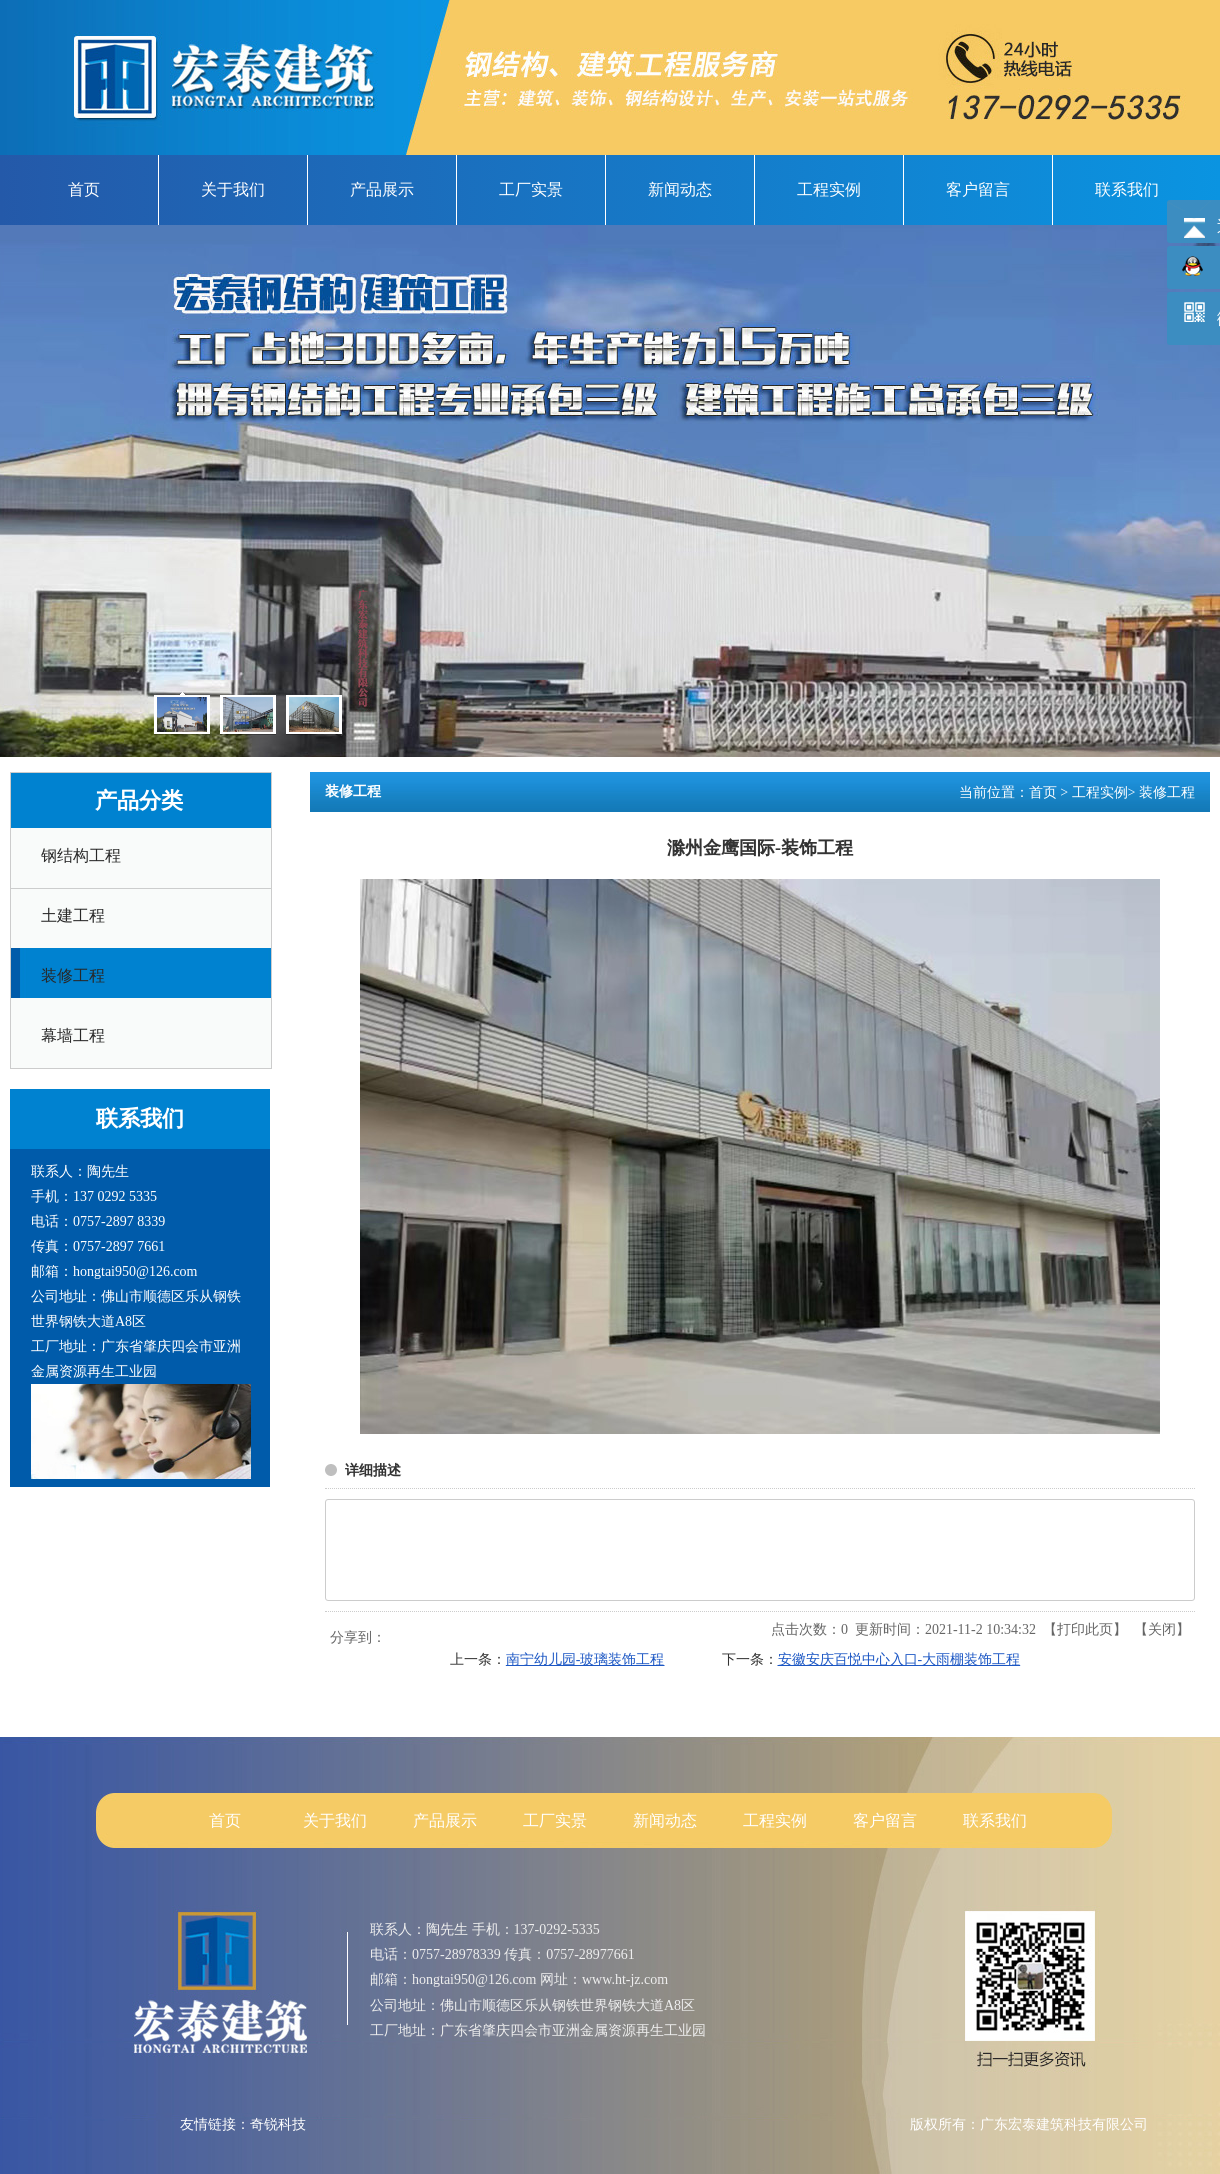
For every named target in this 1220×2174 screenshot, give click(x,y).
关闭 (1162, 1629)
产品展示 (445, 1820)
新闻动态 (665, 1820)
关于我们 (335, 1820)
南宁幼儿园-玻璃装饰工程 (585, 1659)
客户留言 (885, 1820)
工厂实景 (555, 1820)
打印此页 (1085, 1629)
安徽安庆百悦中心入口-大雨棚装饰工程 (899, 1659)
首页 (1043, 792)
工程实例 (1100, 792)
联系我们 (995, 1820)
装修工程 (1167, 792)
